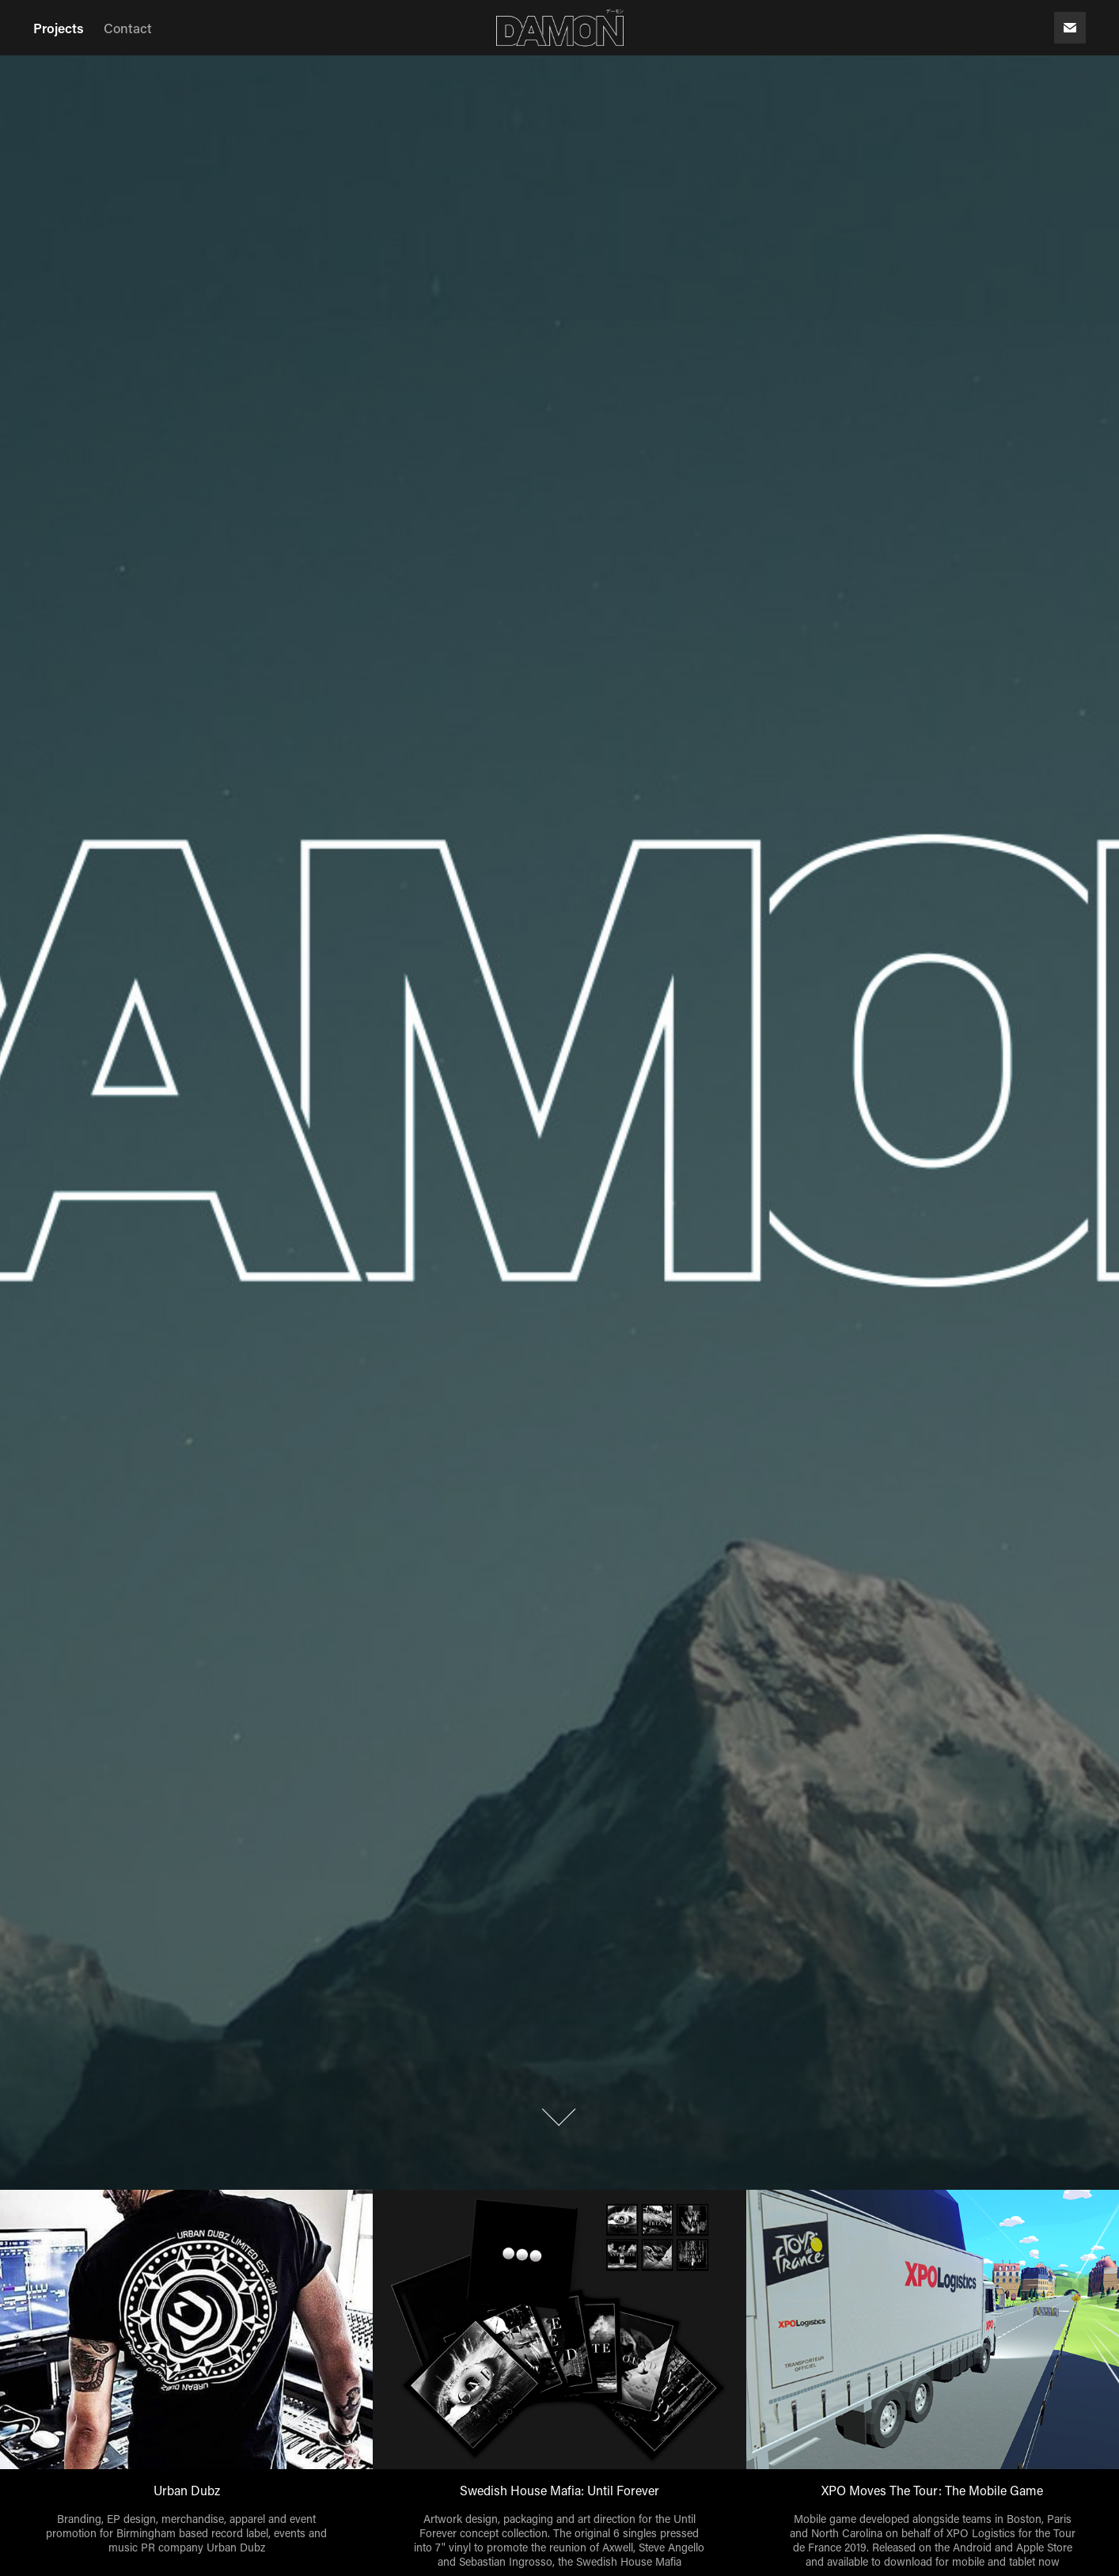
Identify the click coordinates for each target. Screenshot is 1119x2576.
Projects (58, 27)
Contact (128, 27)
